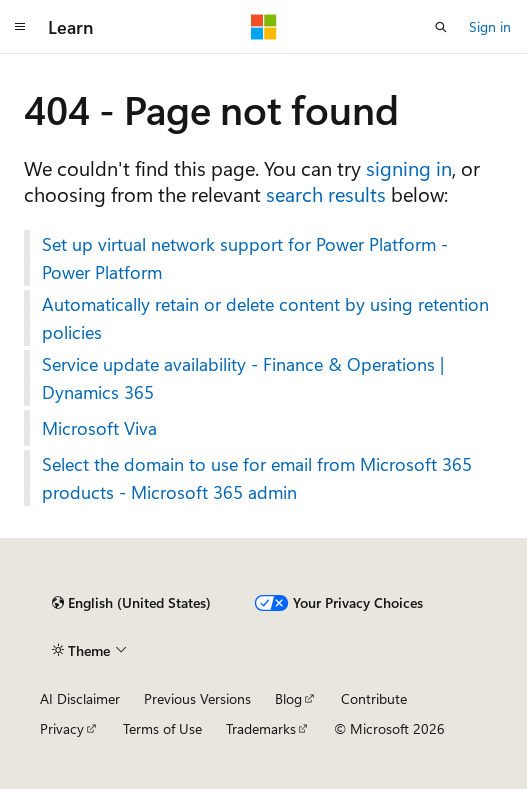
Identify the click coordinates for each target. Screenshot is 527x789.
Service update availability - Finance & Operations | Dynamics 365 (243, 378)
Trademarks (261, 728)
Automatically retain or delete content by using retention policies (265, 318)
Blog (288, 698)
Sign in (490, 26)
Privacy (62, 728)
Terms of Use (162, 728)
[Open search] (441, 27)
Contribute (374, 698)
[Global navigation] (20, 27)
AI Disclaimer (80, 698)
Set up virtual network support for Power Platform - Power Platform (245, 258)
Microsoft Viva (99, 428)
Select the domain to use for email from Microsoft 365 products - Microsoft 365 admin (257, 478)
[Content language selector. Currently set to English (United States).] (131, 603)
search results (326, 193)
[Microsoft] (264, 27)
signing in (409, 167)
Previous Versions (197, 698)
